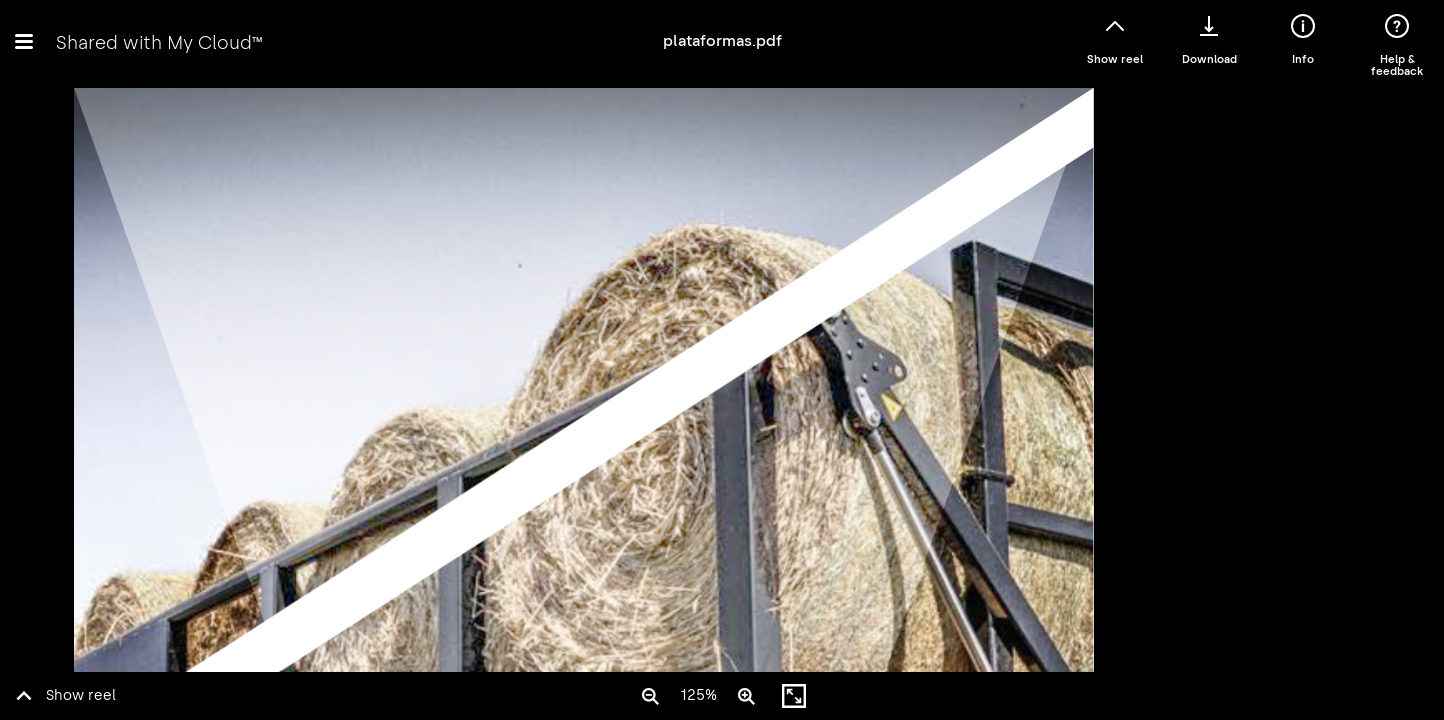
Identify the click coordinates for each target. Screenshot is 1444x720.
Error (722, 378)
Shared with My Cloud (159, 42)
